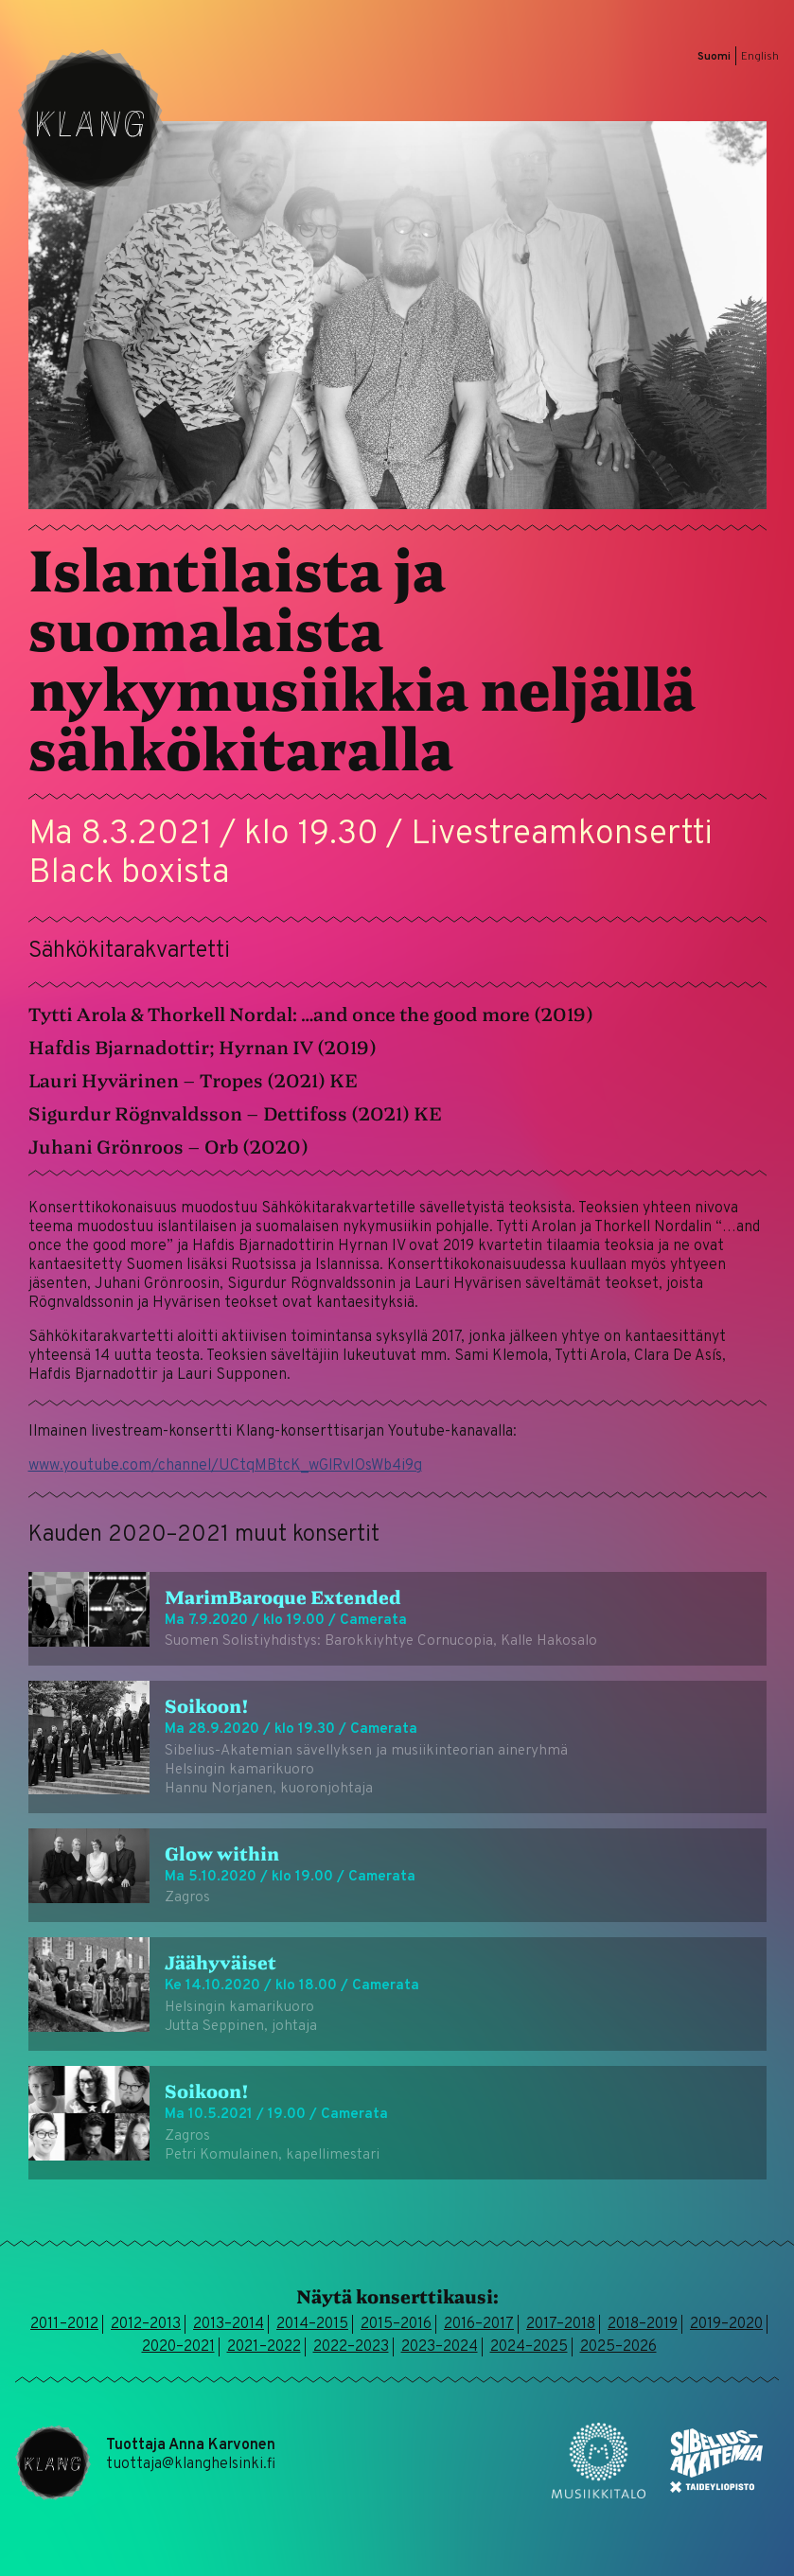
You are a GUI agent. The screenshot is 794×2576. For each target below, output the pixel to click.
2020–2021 (178, 2347)
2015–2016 (396, 2324)
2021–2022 (264, 2347)
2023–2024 (439, 2347)
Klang (91, 121)
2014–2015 (312, 2324)
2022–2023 (351, 2347)
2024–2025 (529, 2347)
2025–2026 (618, 2347)
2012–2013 (146, 2324)
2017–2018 (560, 2324)
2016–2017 (479, 2324)
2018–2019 (643, 2324)
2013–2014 (228, 2324)
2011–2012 (64, 2324)
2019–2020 (726, 2324)
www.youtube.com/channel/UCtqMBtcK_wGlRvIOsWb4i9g (225, 1465)
